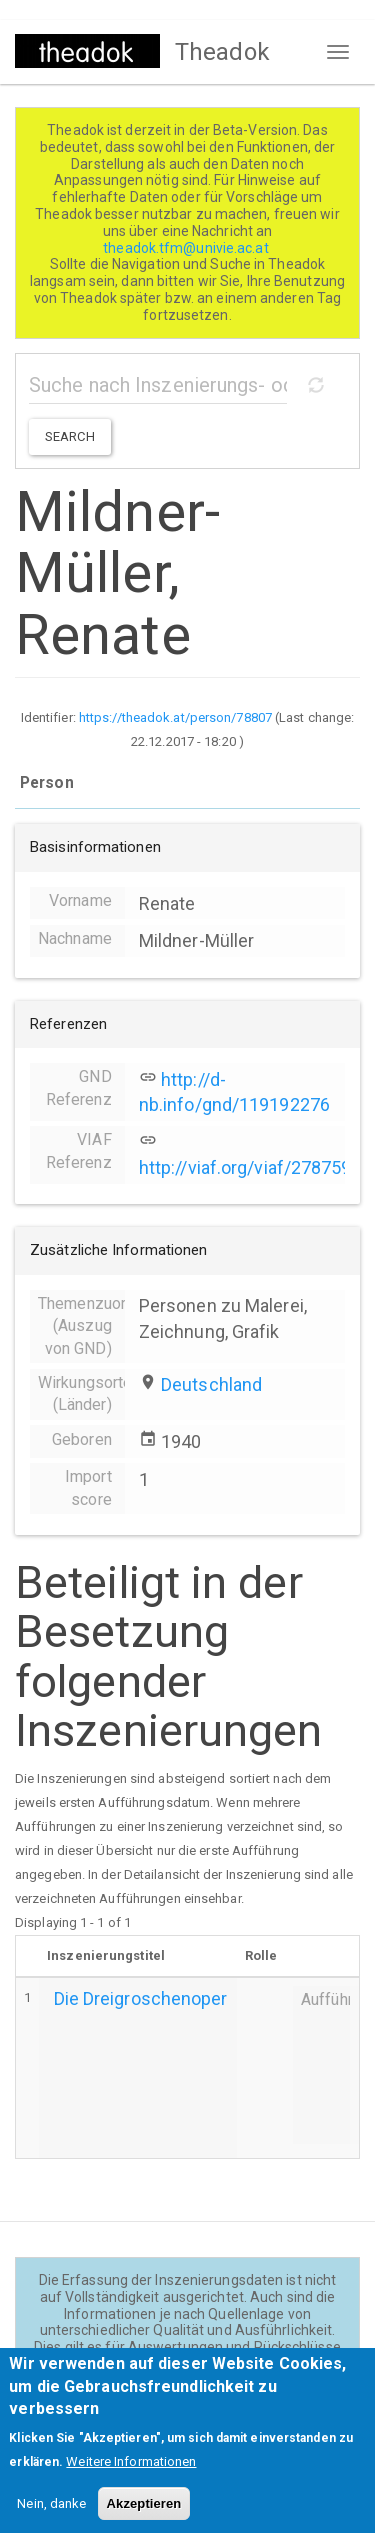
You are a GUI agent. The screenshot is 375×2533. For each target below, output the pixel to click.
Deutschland (211, 1384)
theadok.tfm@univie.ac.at (187, 248)
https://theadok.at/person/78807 (175, 717)
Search (70, 436)
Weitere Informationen (131, 2479)
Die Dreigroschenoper (141, 1998)
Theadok (222, 52)
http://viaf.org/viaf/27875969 (255, 1167)
